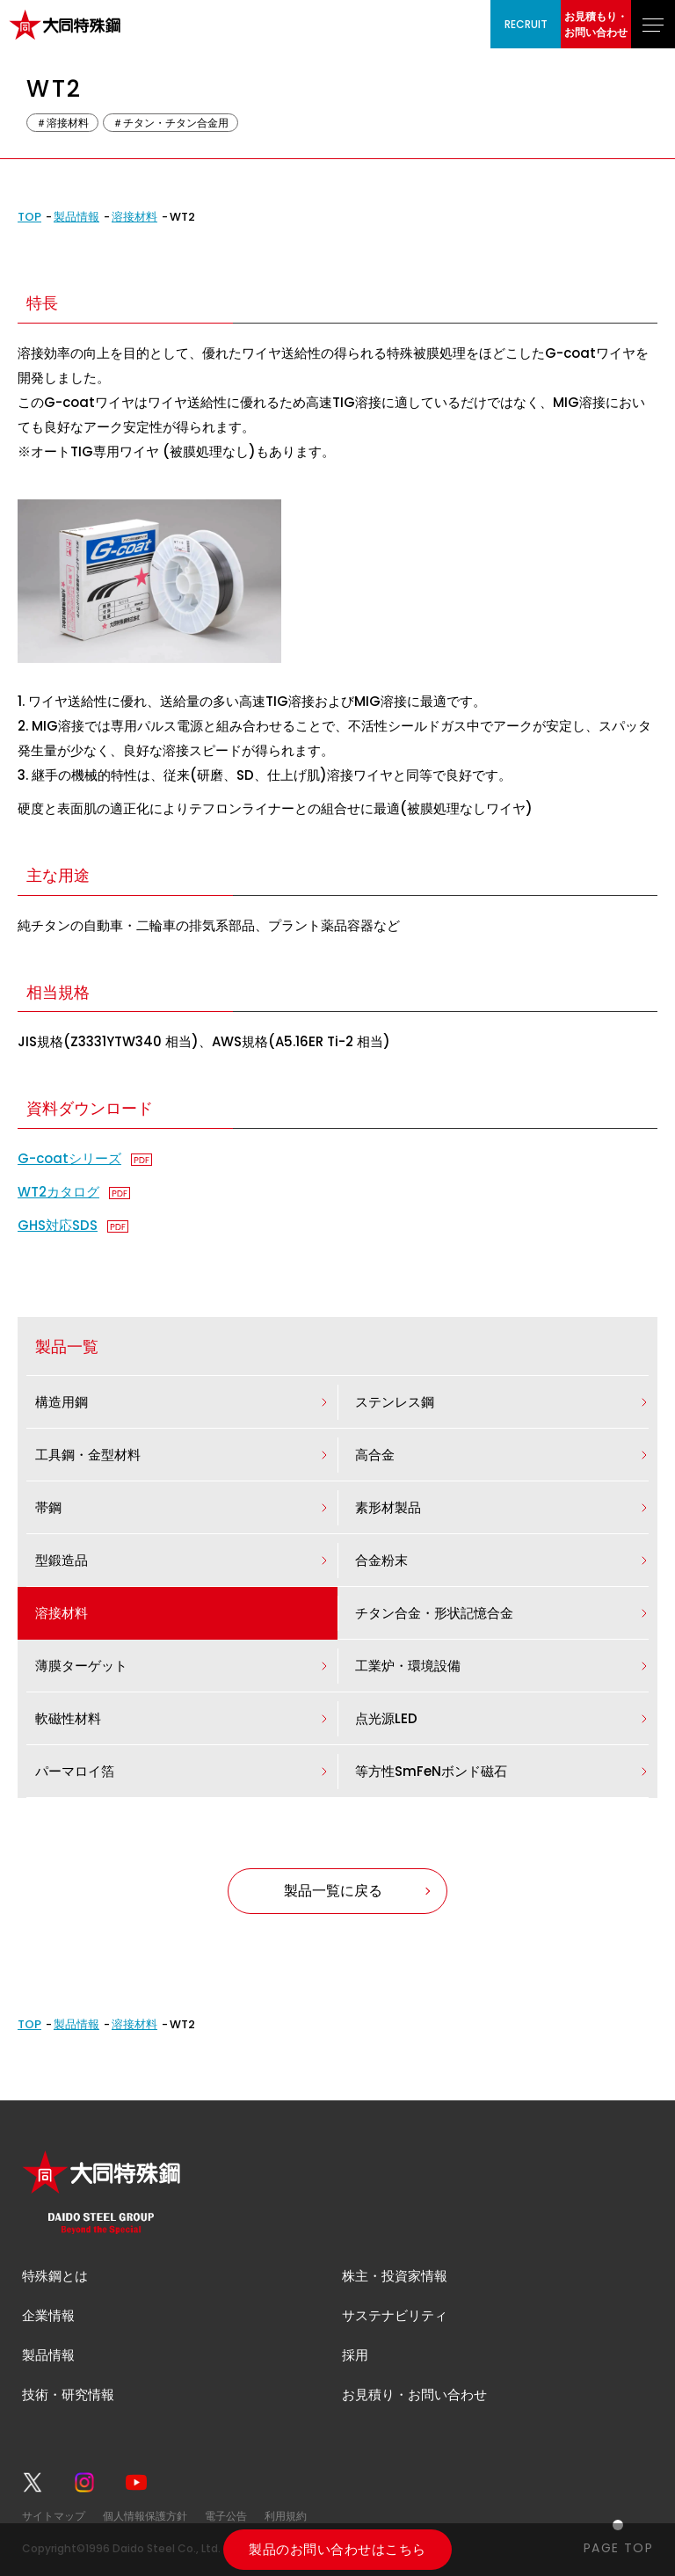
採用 (355, 2355)
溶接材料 (134, 216)
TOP (29, 216)
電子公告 (226, 2515)
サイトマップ (53, 2515)
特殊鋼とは (55, 2276)
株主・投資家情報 (394, 2276)
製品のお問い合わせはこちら (337, 2549)
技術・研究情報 (68, 2394)
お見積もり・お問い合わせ (596, 24)
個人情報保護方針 (145, 2515)
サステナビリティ (394, 2315)
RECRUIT (526, 24)
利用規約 (286, 2515)
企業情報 (48, 2315)
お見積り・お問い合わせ (414, 2394)
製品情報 (76, 216)
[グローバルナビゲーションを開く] (653, 24)
